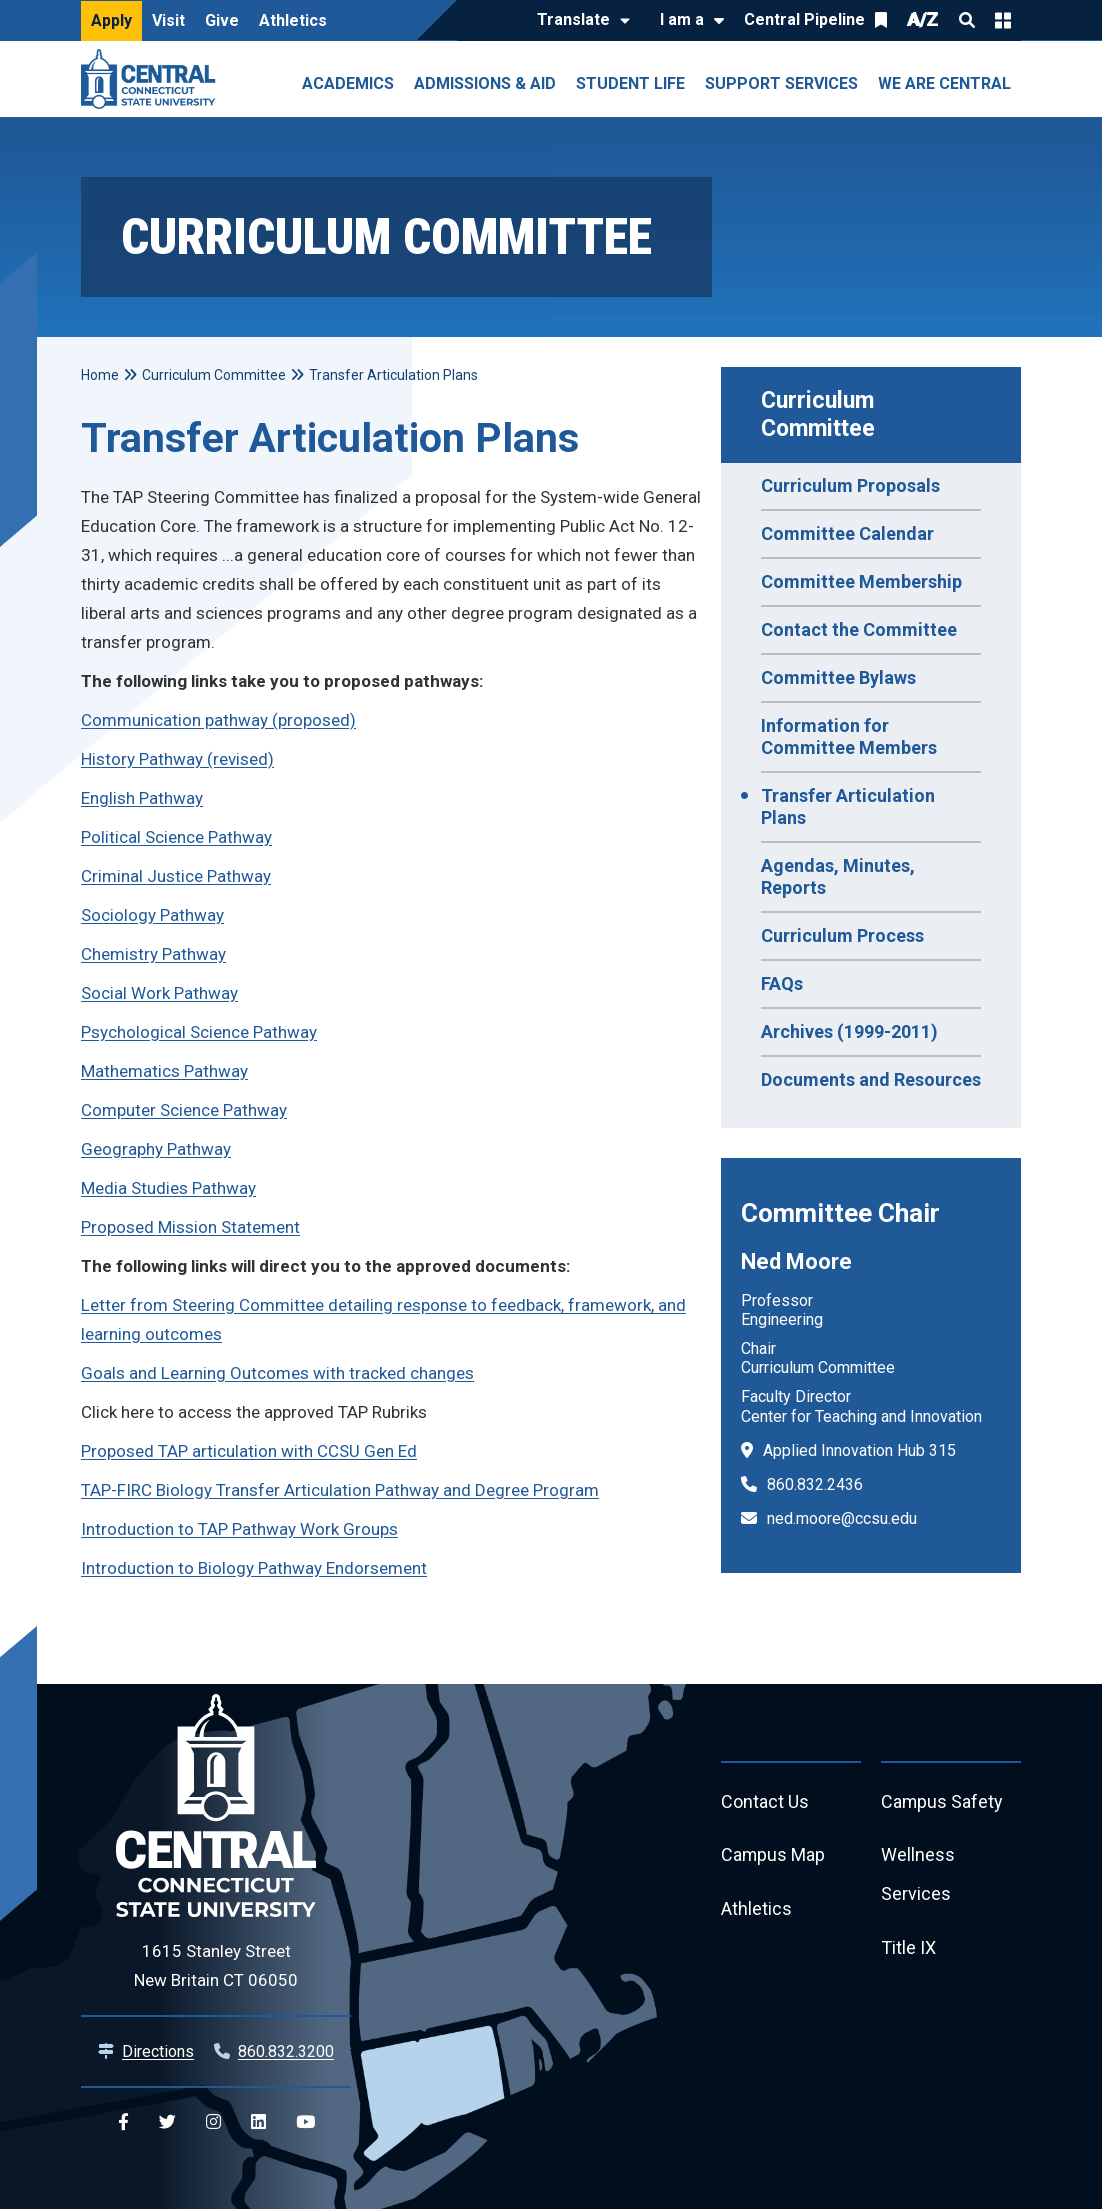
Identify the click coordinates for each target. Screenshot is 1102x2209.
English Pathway (142, 798)
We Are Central (944, 83)
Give (222, 20)
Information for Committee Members (849, 736)
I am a (682, 19)
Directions (158, 2051)
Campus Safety (942, 1802)
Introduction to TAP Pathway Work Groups (239, 1529)
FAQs (782, 983)
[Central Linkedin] (258, 2122)
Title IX (908, 1949)
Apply (111, 20)
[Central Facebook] (123, 2122)
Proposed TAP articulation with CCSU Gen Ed (249, 1451)
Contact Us (765, 1802)
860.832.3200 (286, 2051)
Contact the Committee (859, 629)
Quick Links (1003, 20)
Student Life (630, 83)
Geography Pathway (156, 1149)
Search (967, 20)
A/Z (923, 19)
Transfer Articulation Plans (848, 806)
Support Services (781, 83)
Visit (168, 20)
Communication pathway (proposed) (218, 720)
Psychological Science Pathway (199, 1032)
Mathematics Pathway (164, 1071)
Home (100, 375)
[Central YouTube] (305, 2122)
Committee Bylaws (838, 677)
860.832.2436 (815, 1484)
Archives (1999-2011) (849, 1031)
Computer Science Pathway (184, 1110)
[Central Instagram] (213, 2122)
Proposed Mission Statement (190, 1227)
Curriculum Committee (820, 414)
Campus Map (773, 1856)
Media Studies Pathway (168, 1188)
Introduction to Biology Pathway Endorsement (254, 1568)
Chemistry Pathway (153, 954)
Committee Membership (861, 581)
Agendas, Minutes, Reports (838, 876)
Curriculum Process (842, 935)
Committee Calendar (847, 533)
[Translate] (578, 21)
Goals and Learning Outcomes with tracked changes (277, 1373)
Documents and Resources (871, 1079)
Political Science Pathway (176, 837)
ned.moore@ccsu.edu (842, 1518)
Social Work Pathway (159, 993)
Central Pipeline (804, 19)
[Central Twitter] (167, 2122)
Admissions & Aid (485, 83)
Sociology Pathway (152, 915)
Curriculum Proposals (850, 485)
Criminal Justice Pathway (176, 876)
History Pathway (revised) (177, 759)
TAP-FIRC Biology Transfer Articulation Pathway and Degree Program (340, 1490)
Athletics (293, 20)
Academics (348, 83)
